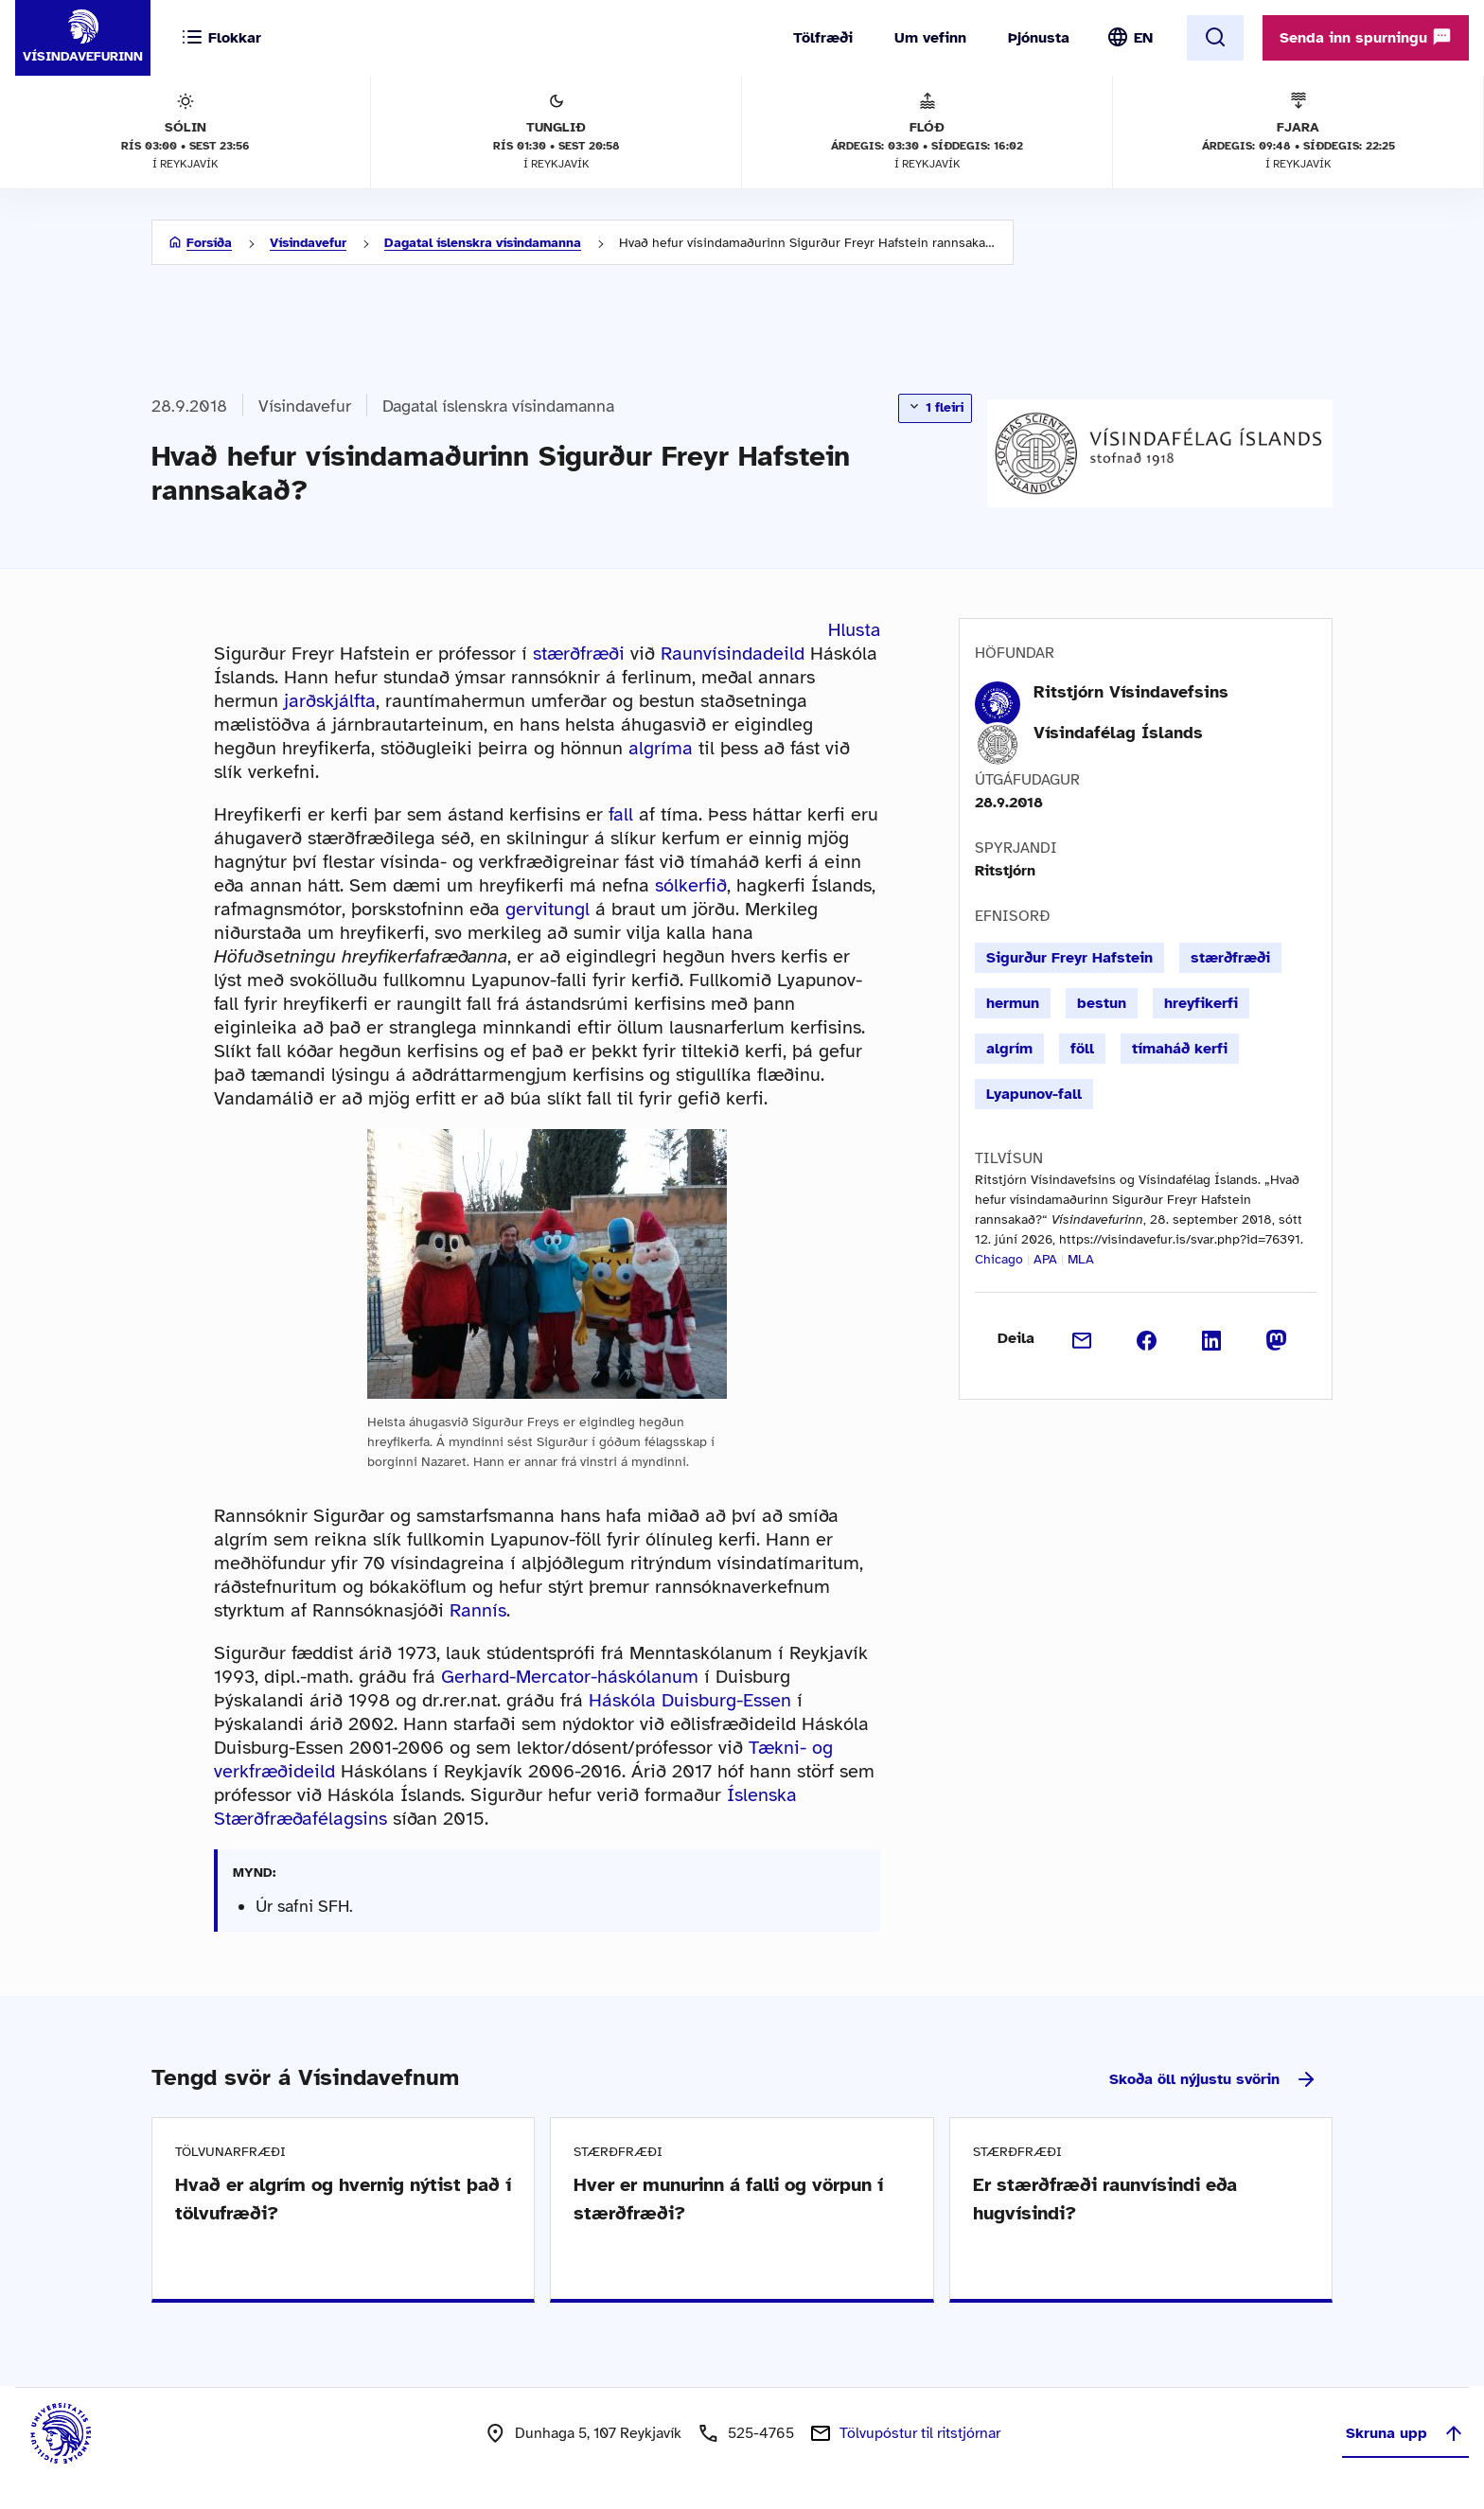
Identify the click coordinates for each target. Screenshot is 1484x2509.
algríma (660, 748)
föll (1082, 1048)
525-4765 (761, 2433)
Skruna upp (1405, 2433)
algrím (1009, 1048)
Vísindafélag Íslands (1118, 732)
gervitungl (547, 909)
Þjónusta (1038, 37)
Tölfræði (823, 37)
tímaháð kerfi (1180, 1048)
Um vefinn (930, 37)
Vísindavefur (308, 243)
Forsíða (209, 243)
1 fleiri (935, 406)
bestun (1101, 1003)
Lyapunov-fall (1034, 1094)
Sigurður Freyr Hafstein (1069, 957)
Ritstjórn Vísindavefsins (1131, 691)
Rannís (478, 1610)
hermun (1012, 1003)
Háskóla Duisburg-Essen (690, 1700)
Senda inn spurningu (1366, 37)
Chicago (999, 1259)
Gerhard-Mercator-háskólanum (569, 1676)
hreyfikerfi (1201, 1003)
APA (1045, 1259)
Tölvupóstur (919, 2433)
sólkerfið (691, 885)
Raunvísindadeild (732, 653)
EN (1143, 37)
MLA (1081, 1259)
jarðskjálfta (330, 701)
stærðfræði (579, 653)
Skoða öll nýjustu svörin (1213, 2079)
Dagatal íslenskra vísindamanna (482, 243)
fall (621, 814)
